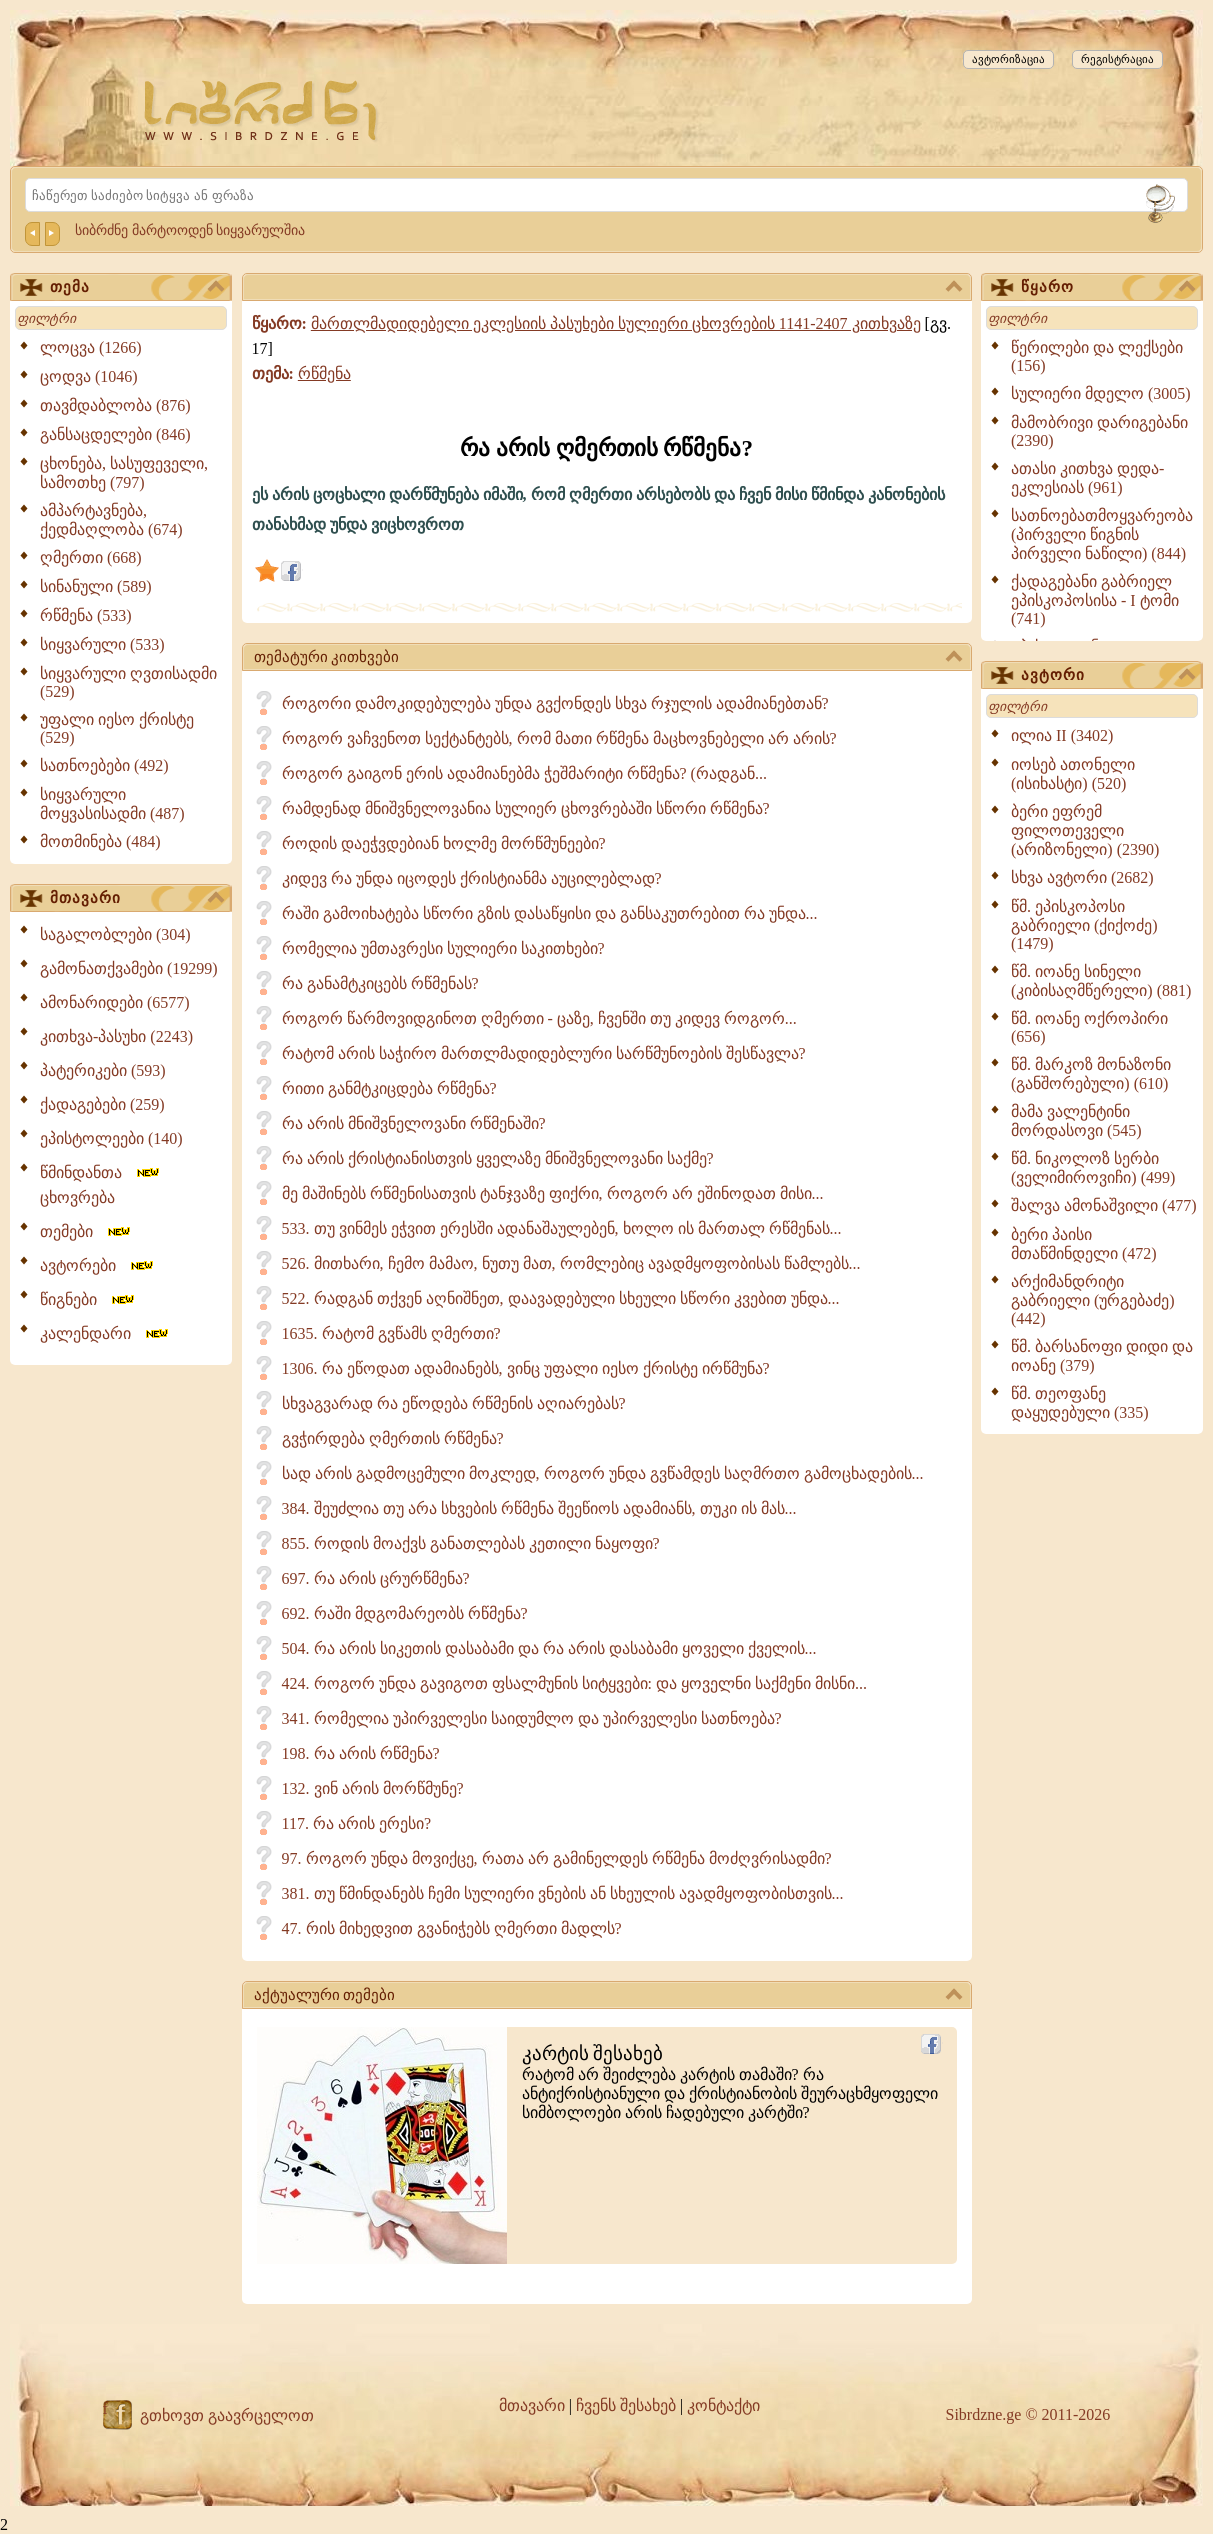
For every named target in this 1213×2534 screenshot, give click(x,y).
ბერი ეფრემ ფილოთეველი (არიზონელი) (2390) (1085, 830)
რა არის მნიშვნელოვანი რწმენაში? (414, 1123)
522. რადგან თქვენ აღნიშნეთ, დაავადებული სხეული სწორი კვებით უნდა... (561, 1298)
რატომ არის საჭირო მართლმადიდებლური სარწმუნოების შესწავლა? (544, 1053)
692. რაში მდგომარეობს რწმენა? (405, 1613)
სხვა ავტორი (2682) (1082, 877)
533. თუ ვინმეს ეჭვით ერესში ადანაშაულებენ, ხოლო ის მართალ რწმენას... (562, 1228)
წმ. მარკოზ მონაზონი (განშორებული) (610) (1091, 1074)
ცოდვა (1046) (89, 376)
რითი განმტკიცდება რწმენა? (389, 1088)
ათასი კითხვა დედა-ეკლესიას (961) (1087, 478)
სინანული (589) (96, 586)
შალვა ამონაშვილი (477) (1104, 1205)
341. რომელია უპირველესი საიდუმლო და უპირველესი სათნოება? (532, 1718)
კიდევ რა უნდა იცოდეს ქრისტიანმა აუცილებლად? (472, 878)
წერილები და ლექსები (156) (1097, 356)
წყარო (1108, 288)
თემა (137, 288)
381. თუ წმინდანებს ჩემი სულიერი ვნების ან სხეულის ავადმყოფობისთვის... (563, 1893)
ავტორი (1108, 676)
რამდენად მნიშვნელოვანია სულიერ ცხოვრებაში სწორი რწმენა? (526, 808)
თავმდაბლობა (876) (115, 405)
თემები (86, 1231)
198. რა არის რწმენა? (361, 1753)
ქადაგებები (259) (102, 1104)
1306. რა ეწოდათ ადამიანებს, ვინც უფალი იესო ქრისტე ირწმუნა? (526, 1368)
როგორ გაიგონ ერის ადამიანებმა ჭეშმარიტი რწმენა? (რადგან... (524, 773)
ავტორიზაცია (1008, 59)
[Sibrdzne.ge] (262, 110)
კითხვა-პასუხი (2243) (116, 1036)
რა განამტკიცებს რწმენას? (380, 983)
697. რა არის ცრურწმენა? (376, 1578)
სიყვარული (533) (102, 644)
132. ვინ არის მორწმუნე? (373, 1788)
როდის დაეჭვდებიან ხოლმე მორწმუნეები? (444, 843)
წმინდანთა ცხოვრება (101, 1185)
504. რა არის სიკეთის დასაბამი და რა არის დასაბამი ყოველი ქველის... (549, 1648)
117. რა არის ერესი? (357, 1823)
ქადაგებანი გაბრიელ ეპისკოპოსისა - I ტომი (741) (1095, 600)
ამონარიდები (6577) (115, 1002)
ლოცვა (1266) (91, 347)
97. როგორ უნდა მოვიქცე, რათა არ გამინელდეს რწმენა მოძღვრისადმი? (557, 1858)
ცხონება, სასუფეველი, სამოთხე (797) (124, 473)
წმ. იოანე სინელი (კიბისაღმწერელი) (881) (1101, 981)
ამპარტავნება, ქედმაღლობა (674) (111, 520)
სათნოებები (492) (104, 765)
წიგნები (88, 1299)
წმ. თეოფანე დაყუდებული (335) (1080, 1403)
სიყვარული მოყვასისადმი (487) (112, 804)
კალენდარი (105, 1333)
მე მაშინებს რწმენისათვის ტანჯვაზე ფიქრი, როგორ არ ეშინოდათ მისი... (553, 1193)
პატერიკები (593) (103, 1070)
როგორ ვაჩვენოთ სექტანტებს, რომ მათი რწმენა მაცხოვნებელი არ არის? (559, 738)
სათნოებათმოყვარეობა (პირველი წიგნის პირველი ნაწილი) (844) (1102, 534)
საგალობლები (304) (115, 934)
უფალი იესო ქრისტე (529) (117, 728)
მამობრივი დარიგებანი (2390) (1099, 431)
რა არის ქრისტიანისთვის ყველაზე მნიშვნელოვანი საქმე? (498, 1158)
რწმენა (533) (86, 615)
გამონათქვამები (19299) (129, 968)
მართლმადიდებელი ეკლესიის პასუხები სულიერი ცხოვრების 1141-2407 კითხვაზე (616, 323)
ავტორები (98, 1265)
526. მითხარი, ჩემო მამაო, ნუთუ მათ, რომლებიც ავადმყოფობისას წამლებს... (571, 1263)
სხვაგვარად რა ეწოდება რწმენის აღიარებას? (454, 1403)
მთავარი (137, 899)
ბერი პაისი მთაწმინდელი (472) (1084, 1244)
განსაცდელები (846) (115, 434)
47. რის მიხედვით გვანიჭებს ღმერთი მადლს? (452, 1928)
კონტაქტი (723, 2405)
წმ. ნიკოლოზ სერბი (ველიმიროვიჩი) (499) (1093, 1168)
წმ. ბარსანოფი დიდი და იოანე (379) (1102, 1356)
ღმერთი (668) (91, 557)
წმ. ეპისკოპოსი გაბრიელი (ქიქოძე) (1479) (1084, 925)
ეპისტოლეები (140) (111, 1138)
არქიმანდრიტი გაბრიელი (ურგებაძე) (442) (1093, 1300)
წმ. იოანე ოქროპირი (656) (1089, 1027)
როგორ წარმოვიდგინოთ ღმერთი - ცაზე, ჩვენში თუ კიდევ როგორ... (539, 1018)
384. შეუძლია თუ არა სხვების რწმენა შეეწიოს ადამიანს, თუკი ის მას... (539, 1508)
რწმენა (324, 373)
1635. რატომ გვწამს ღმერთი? (391, 1333)
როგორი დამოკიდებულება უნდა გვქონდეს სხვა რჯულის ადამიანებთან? (555, 703)
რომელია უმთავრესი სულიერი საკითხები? (443, 948)
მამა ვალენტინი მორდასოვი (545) (1076, 1121)
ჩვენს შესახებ (626, 2405)
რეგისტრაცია (1117, 59)
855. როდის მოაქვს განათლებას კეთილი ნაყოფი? (471, 1543)
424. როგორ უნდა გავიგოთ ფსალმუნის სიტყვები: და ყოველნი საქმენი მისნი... (574, 1683)
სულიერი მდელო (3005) (1101, 393)
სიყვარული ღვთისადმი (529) (128, 682)
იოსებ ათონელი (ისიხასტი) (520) (1073, 774)
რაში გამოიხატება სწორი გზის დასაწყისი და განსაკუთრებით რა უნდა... (550, 913)
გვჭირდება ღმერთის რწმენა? (393, 1438)
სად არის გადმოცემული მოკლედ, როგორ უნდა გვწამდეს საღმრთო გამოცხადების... (603, 1473)
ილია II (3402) (1062, 735)
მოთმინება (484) (100, 841)
